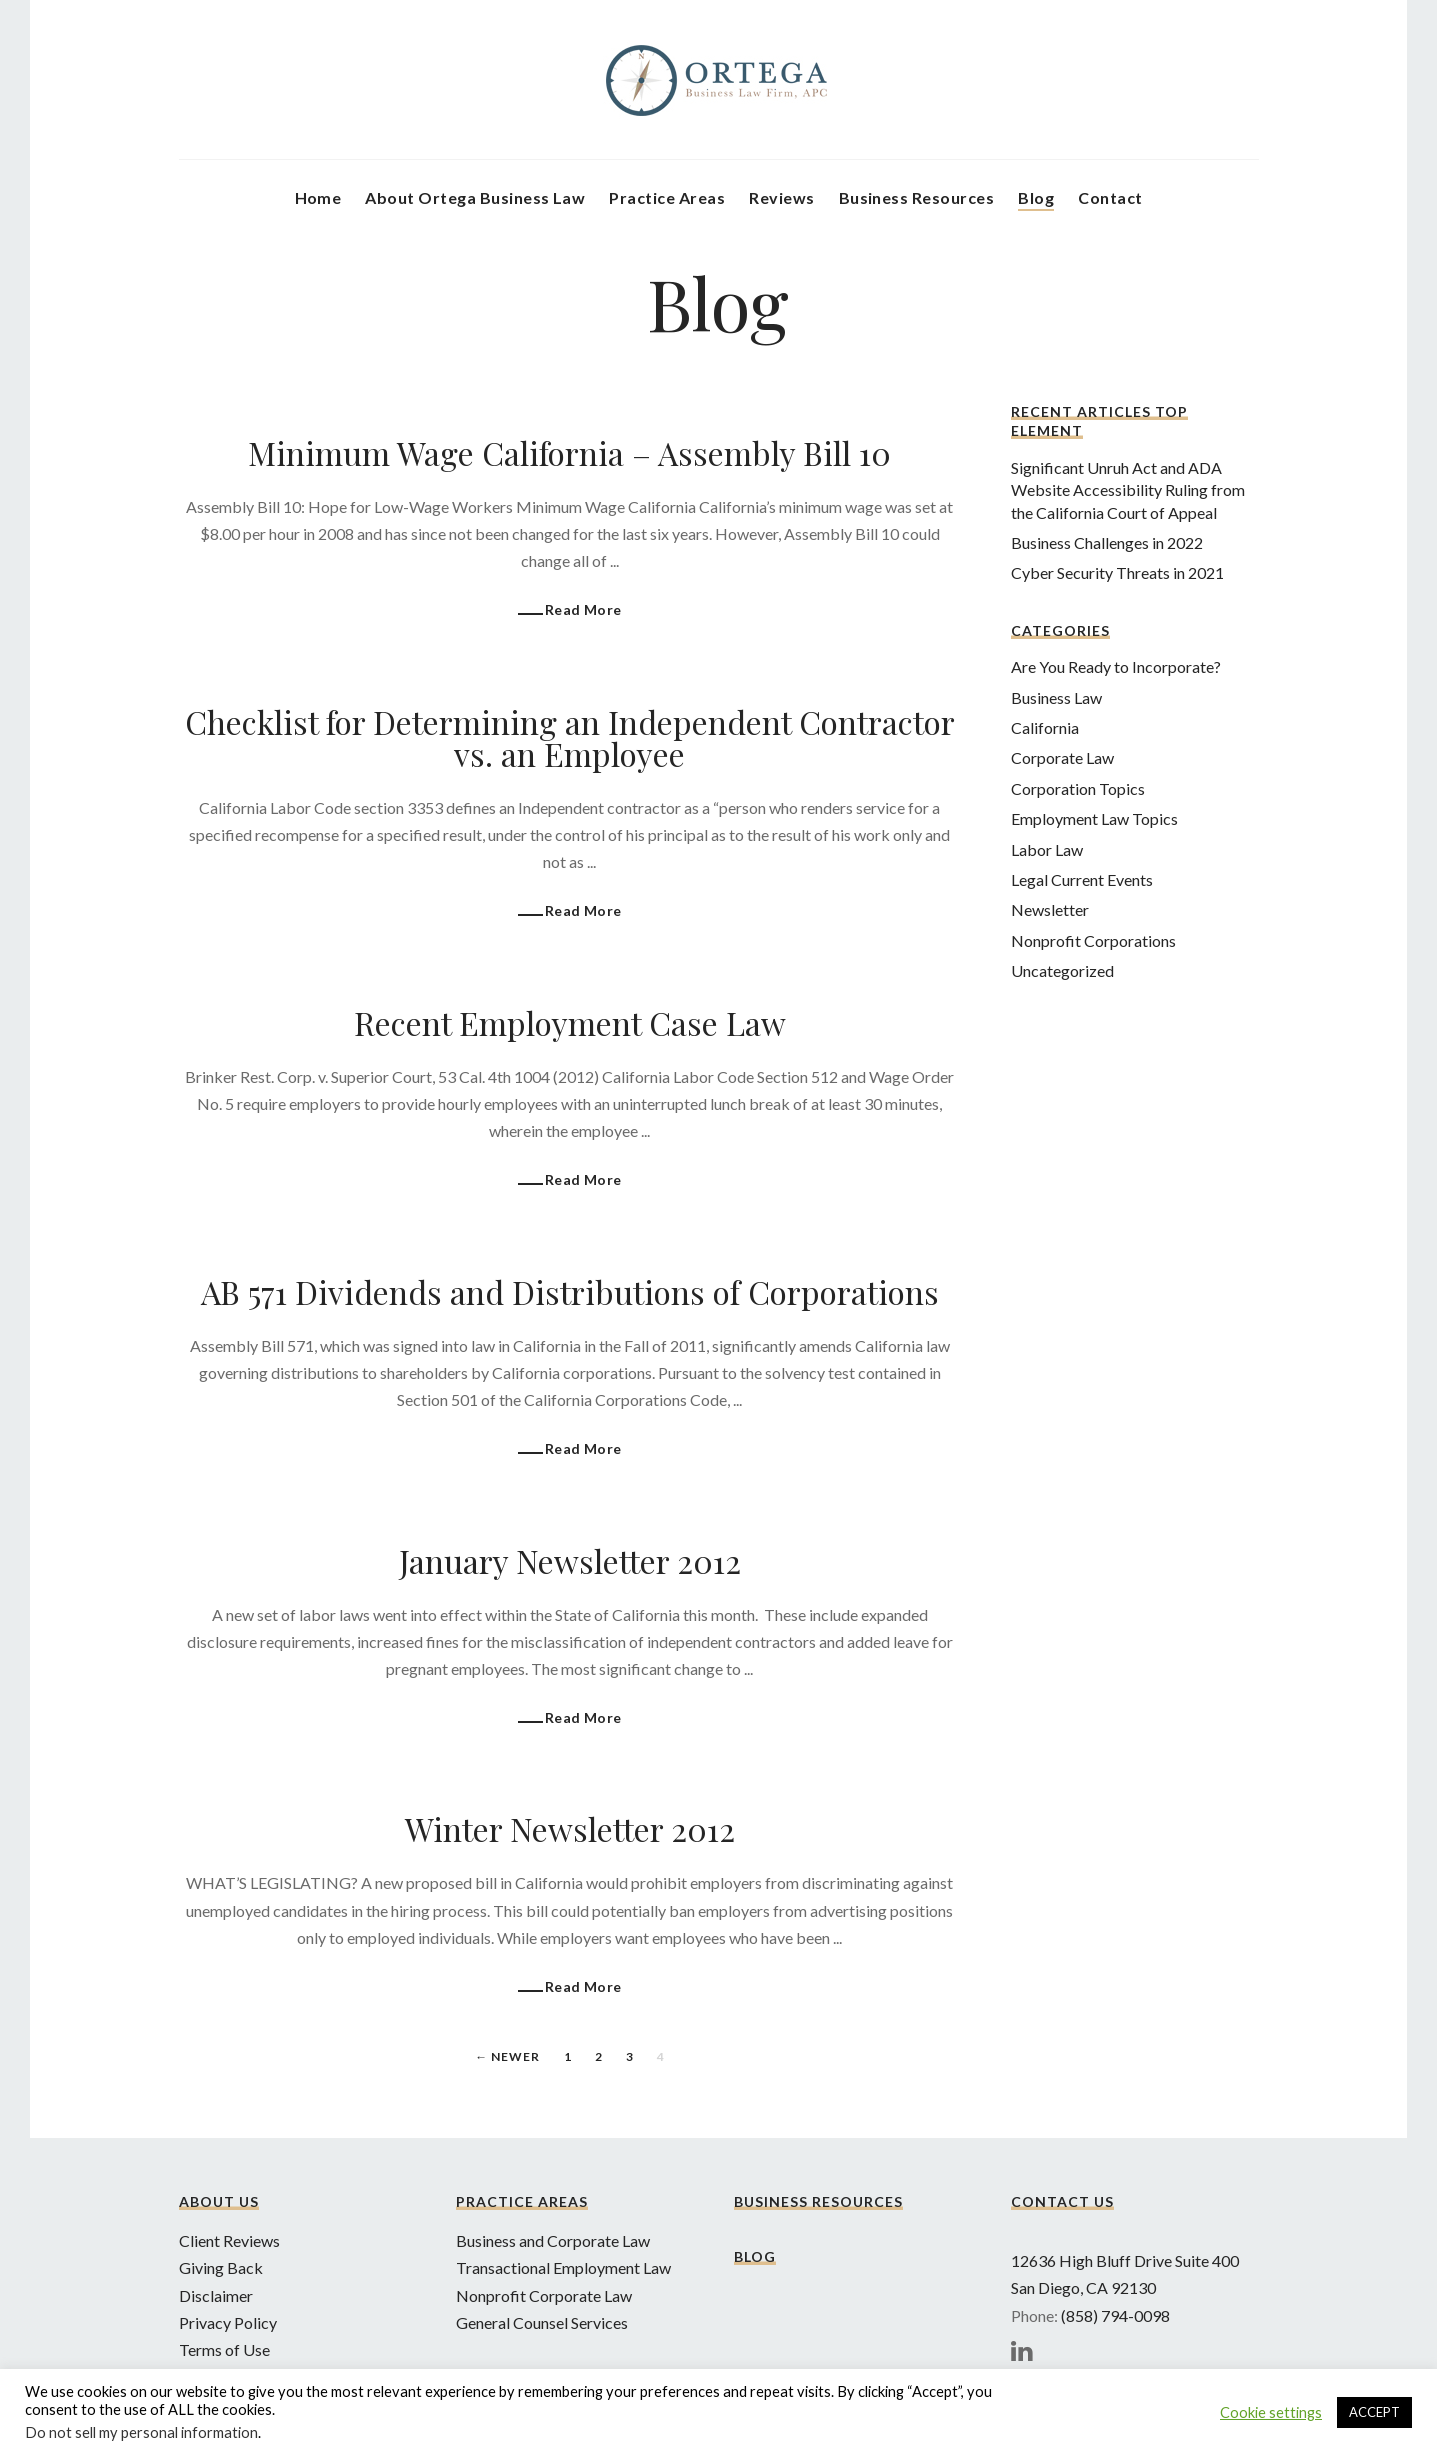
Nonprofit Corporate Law (544, 2295)
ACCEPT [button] (1374, 2412)
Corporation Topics (1078, 788)
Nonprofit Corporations (1093, 940)
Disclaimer (216, 2295)
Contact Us (1062, 2201)
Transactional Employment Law (563, 2267)
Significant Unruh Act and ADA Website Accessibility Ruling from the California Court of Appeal (1128, 490)
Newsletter (1050, 909)
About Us (219, 2201)
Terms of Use (224, 2349)
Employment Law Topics (1094, 818)
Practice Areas (667, 197)
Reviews (781, 197)
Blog (1036, 197)
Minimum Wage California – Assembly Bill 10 (569, 452)
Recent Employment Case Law (570, 1022)
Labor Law (1047, 849)
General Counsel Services (542, 2322)
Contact (1110, 197)
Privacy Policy (228, 2322)
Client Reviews (229, 2240)
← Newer (507, 2056)
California (1045, 727)
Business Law (1056, 697)
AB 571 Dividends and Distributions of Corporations (570, 1291)
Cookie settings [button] (1271, 2412)
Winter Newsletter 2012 (570, 1828)
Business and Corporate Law (553, 2240)
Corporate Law (1062, 757)
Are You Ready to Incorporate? (1116, 666)
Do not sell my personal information (141, 2432)
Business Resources (917, 197)
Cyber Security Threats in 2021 (1117, 572)
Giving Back (221, 2267)
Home (318, 197)
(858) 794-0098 (1115, 2315)
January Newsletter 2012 (570, 1560)
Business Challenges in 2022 (1107, 542)
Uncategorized (1062, 970)
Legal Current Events (1082, 879)
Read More (583, 609)
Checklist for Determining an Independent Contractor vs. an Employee (570, 737)
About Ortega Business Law (475, 197)
